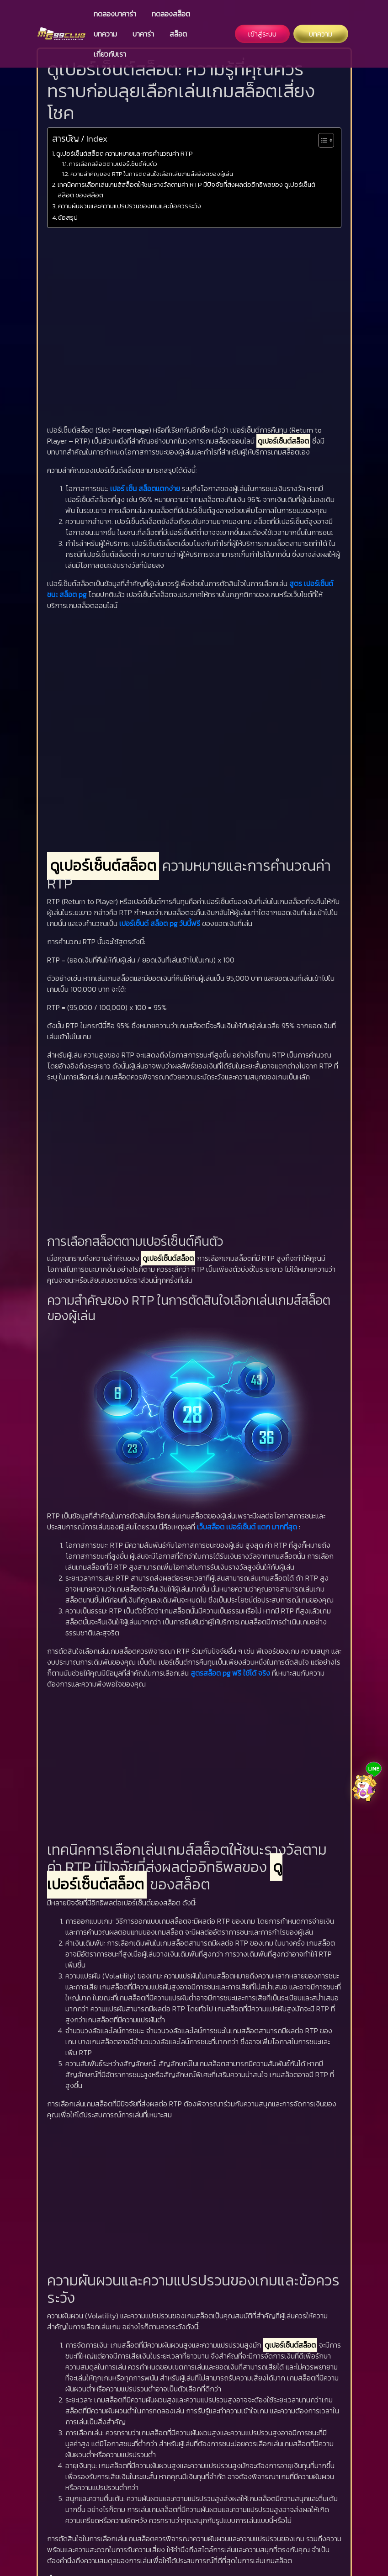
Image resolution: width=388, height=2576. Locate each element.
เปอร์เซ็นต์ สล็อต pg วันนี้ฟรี (159, 923)
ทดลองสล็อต (171, 13)
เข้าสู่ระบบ (262, 33)
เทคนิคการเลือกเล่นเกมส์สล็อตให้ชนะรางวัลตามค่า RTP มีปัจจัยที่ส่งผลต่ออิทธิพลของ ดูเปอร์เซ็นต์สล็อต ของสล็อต (186, 190)
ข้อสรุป (68, 217)
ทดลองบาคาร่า (115, 13)
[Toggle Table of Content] (321, 140)
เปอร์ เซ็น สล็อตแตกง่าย (145, 488)
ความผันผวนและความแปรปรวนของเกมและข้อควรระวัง (129, 206)
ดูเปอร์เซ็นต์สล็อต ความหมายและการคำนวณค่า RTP (124, 153)
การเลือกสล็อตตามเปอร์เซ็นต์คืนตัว (113, 163)
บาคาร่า (143, 33)
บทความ (105, 33)
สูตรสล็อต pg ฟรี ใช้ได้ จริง (230, 1672)
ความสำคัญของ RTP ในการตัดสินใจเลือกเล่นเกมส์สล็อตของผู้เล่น (151, 173)
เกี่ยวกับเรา (110, 53)
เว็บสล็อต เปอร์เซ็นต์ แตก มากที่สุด (247, 1526)
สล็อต (178, 33)
